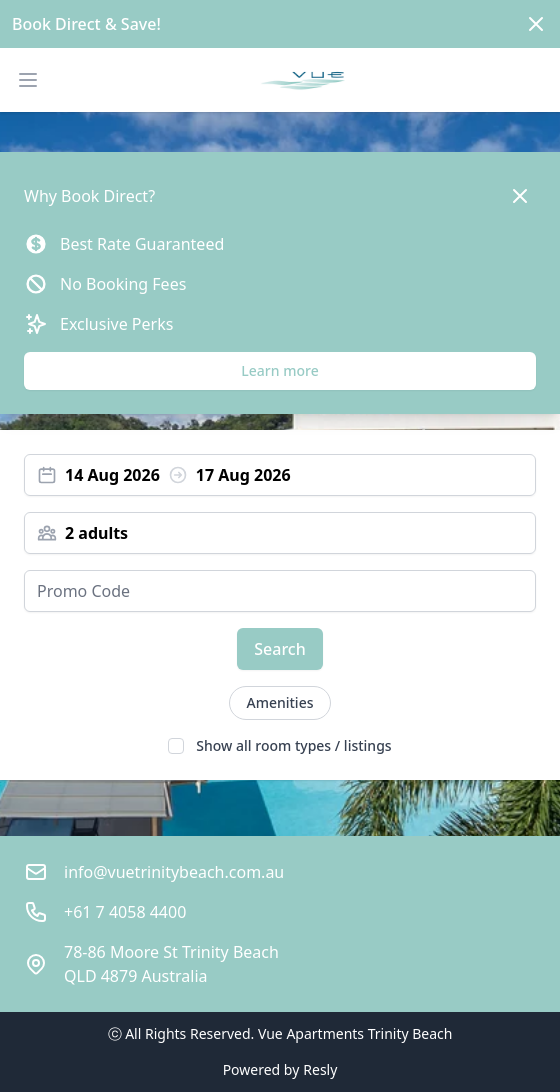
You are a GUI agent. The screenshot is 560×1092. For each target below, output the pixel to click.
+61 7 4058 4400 (125, 912)
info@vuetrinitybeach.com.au (174, 872)
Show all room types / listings (293, 745)
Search (279, 649)
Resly (320, 1069)
